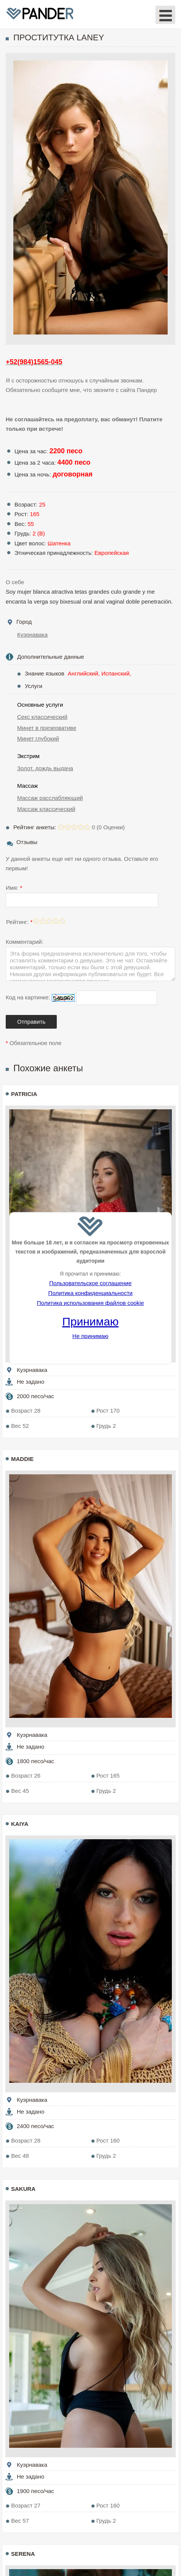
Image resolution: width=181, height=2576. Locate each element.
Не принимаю (90, 1336)
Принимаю (90, 1321)
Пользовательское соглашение (90, 1283)
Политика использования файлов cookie (90, 1303)
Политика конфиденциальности (90, 1293)
